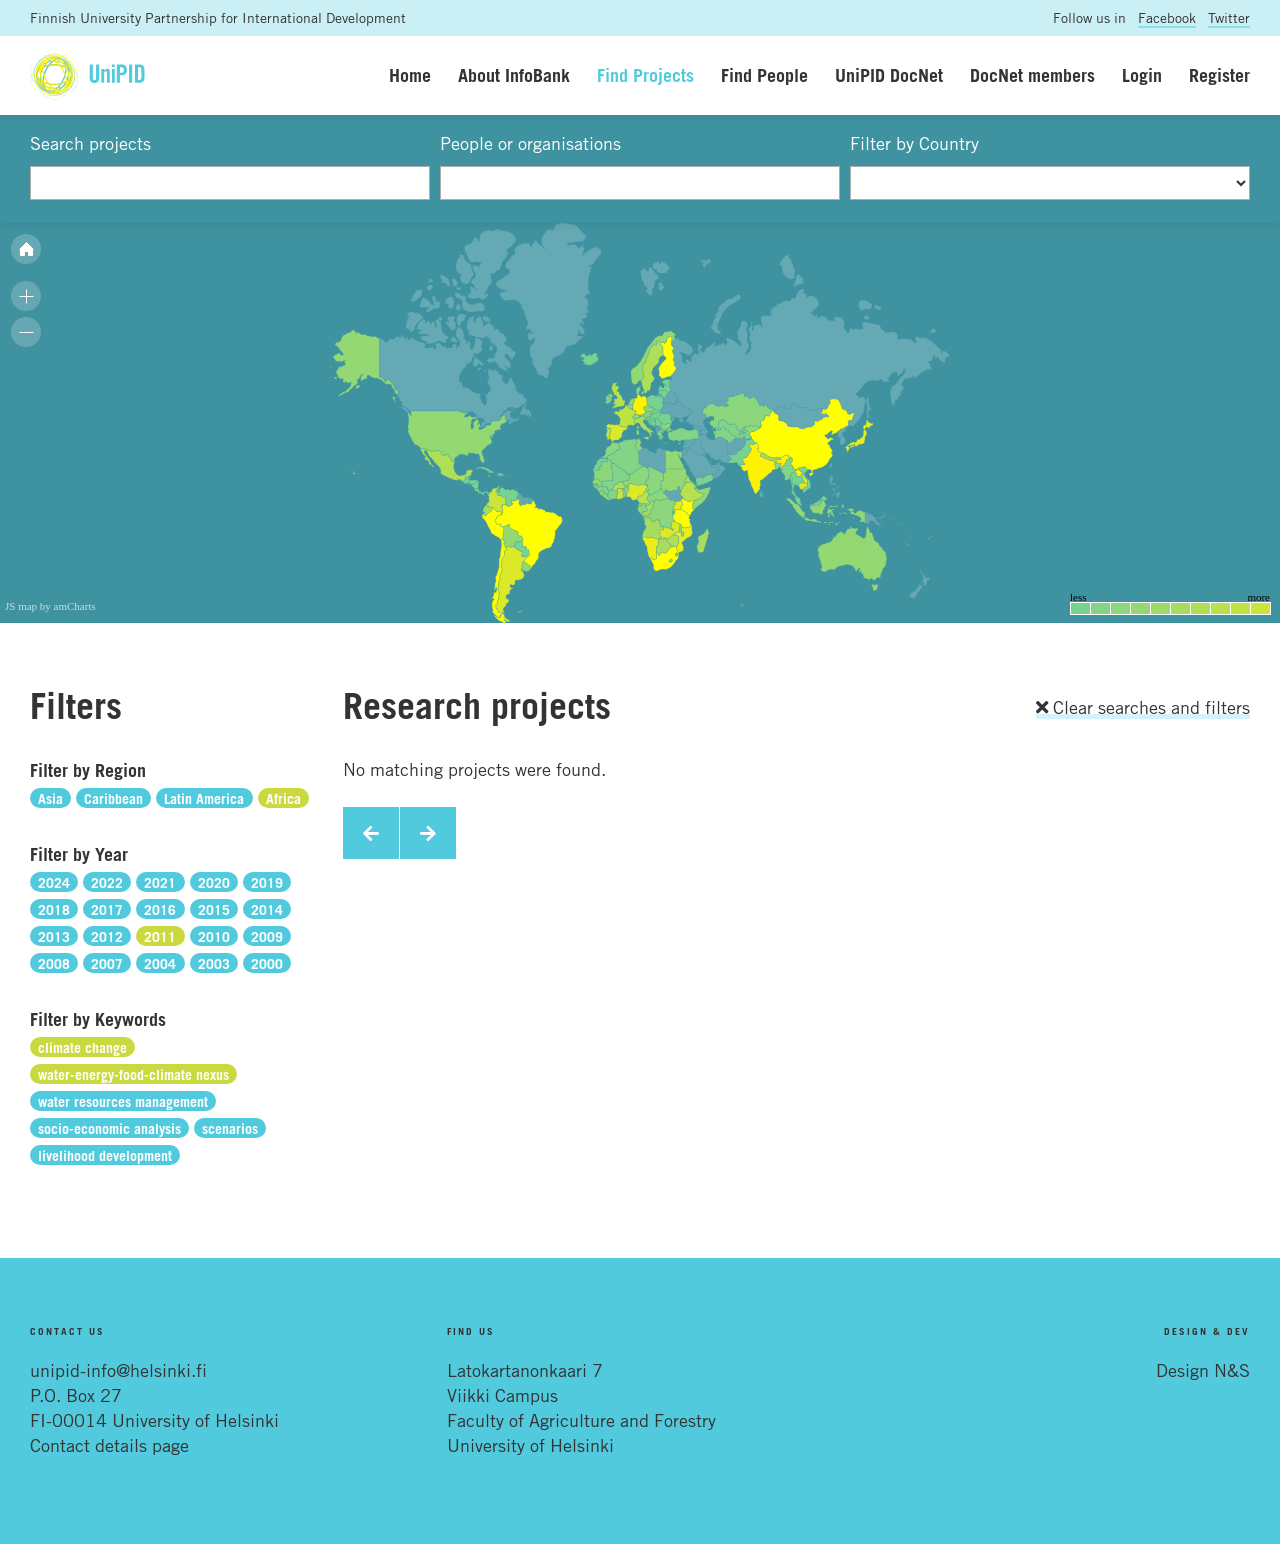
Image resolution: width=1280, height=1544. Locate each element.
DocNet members (1032, 75)
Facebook (1167, 17)
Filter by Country (914, 143)
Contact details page (109, 1445)
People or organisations (530, 143)
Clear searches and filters (1143, 707)
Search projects (90, 143)
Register (1219, 75)
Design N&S (1203, 1370)
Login (1142, 75)
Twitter (1229, 17)
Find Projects (645, 75)
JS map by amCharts (50, 606)
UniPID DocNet (889, 75)
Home (410, 75)
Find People (764, 75)
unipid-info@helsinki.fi (118, 1370)
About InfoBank (514, 75)
